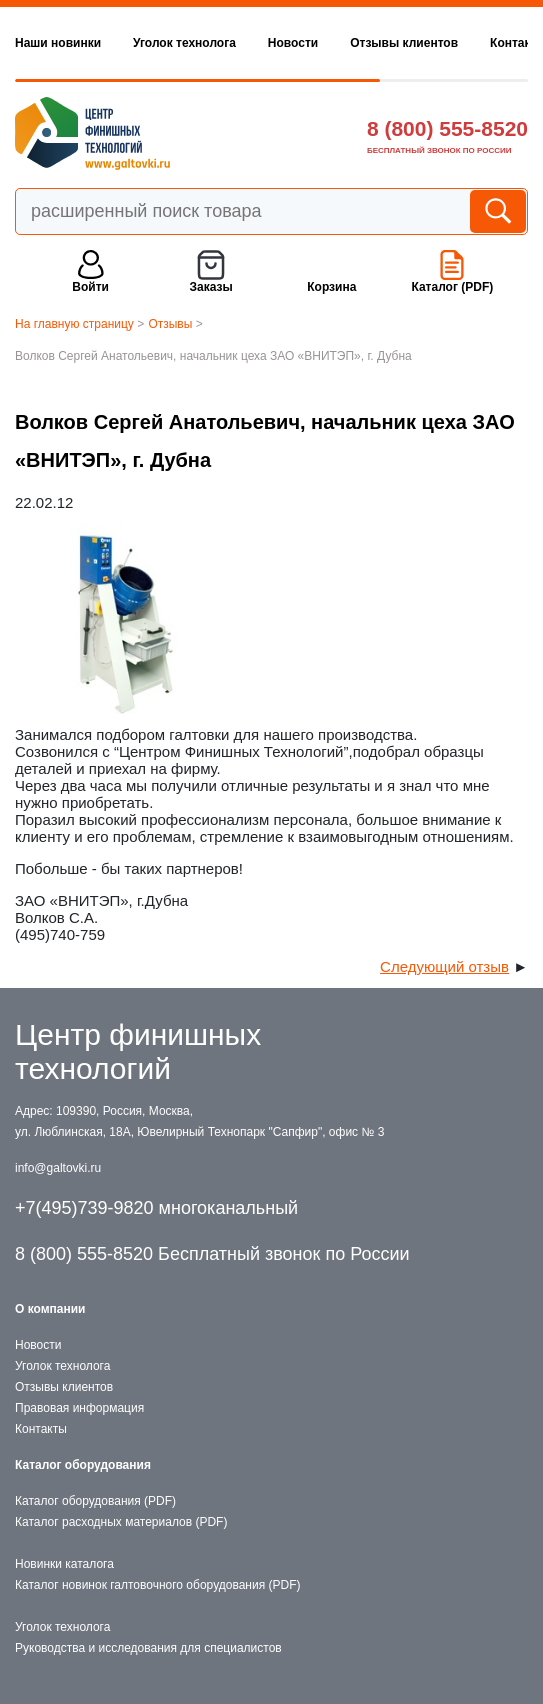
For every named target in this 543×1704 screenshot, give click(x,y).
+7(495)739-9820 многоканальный (156, 1208)
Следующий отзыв (444, 966)
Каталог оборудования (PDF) (95, 1501)
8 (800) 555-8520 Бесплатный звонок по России (212, 1254)
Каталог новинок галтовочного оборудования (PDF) (157, 1585)
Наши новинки (58, 43)
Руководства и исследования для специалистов (148, 1648)
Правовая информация (79, 1408)
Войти (90, 287)
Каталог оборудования (83, 1465)
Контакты (41, 1429)
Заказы (211, 287)
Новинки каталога (64, 1564)
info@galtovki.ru (58, 1168)
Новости (293, 43)
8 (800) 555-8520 (447, 128)
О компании (50, 1309)
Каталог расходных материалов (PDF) (121, 1522)
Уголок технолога (184, 43)
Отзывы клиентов (404, 43)
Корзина (331, 287)
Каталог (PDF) (452, 287)
